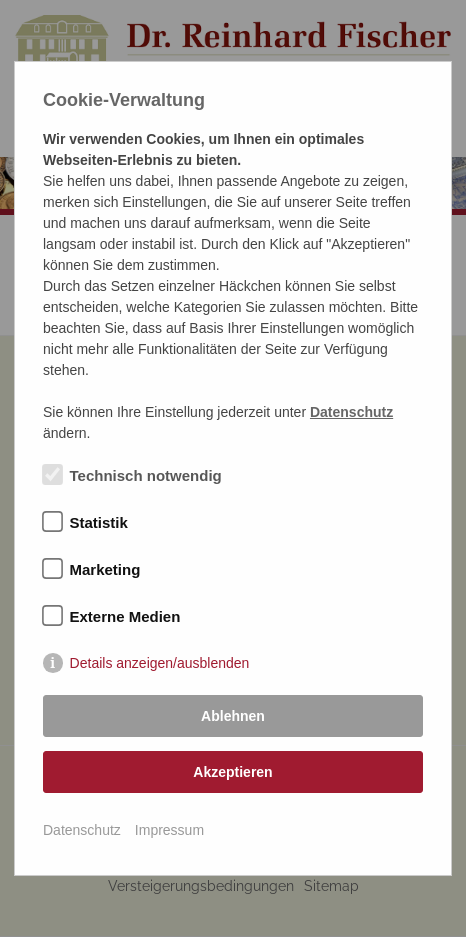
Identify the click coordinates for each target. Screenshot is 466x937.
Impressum (169, 830)
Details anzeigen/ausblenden (160, 663)
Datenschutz (82, 830)
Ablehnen (233, 716)
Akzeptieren (232, 772)
